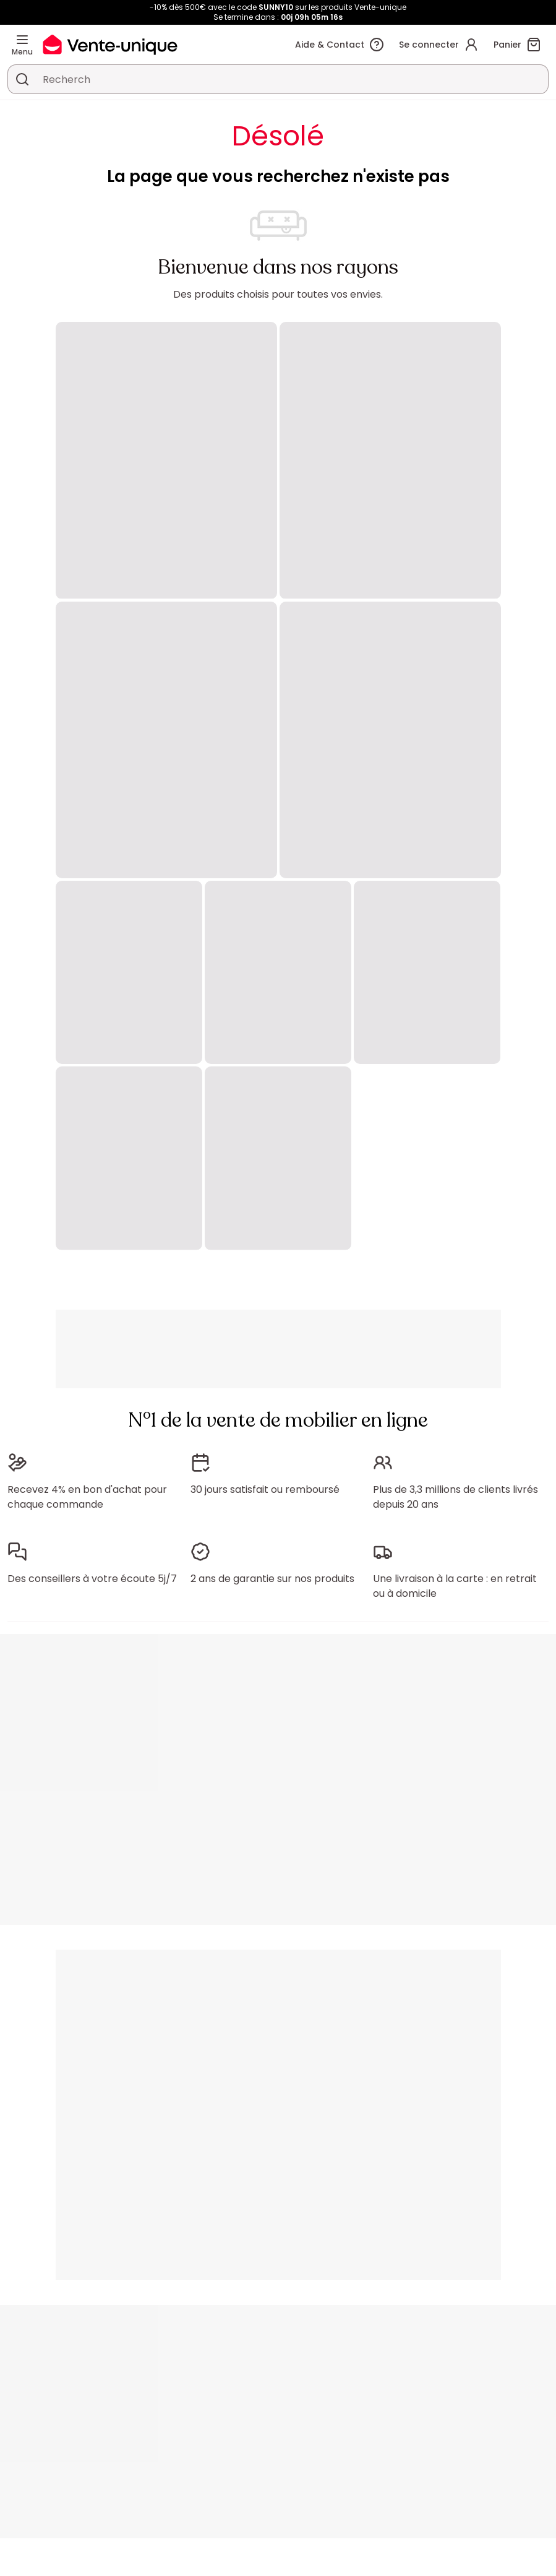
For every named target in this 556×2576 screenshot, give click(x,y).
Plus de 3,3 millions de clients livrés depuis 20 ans (455, 1496)
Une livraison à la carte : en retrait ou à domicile (455, 1586)
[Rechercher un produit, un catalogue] (22, 79)
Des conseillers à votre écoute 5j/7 (92, 1578)
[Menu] (22, 39)
